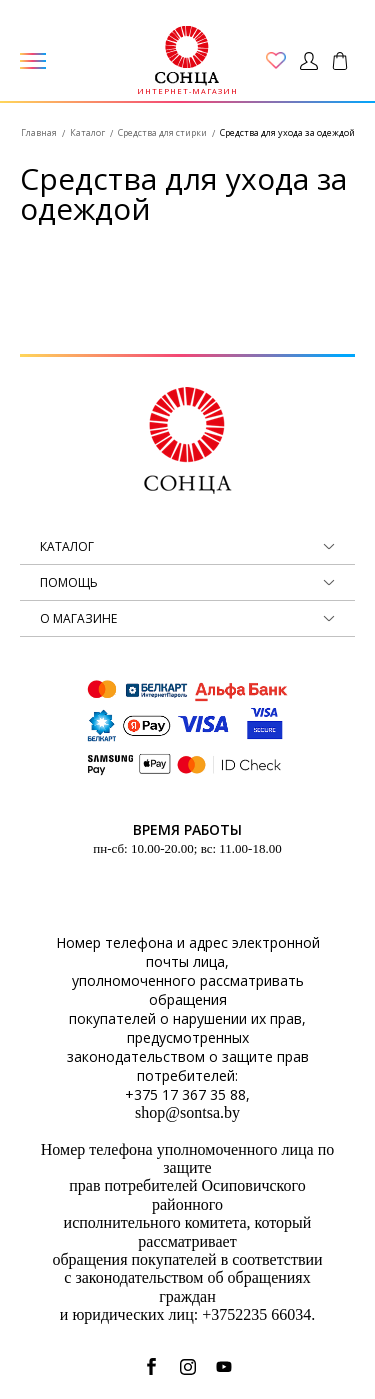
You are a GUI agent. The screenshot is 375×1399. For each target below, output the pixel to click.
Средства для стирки (162, 132)
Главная (39, 132)
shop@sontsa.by (187, 1112)
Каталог (87, 132)
